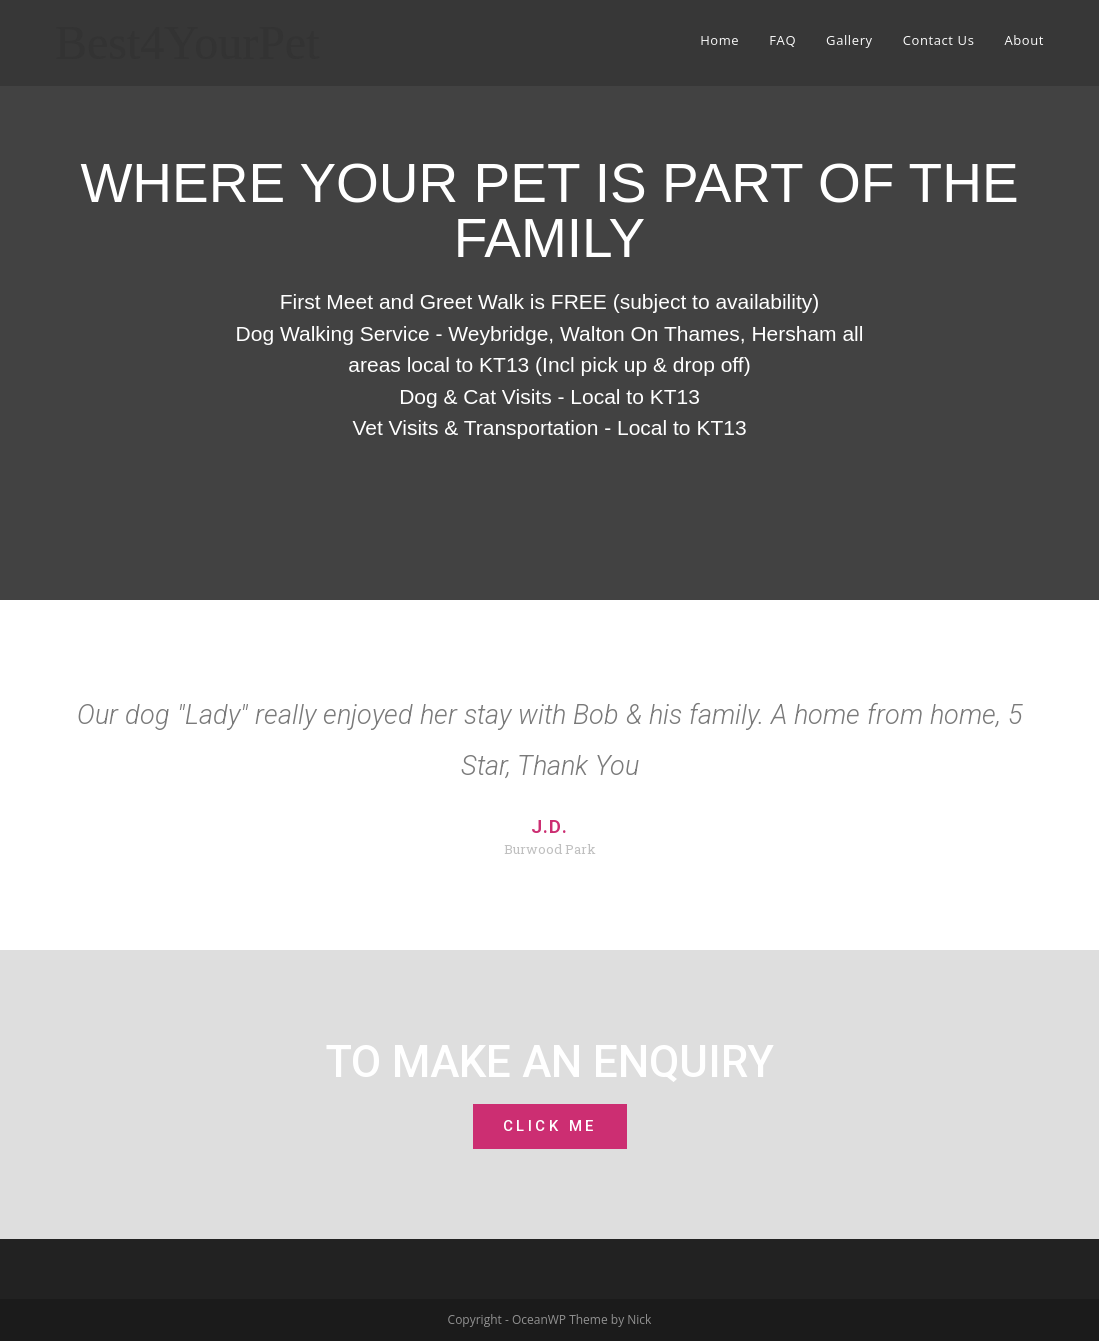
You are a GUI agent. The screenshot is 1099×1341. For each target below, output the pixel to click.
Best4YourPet (187, 42)
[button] (550, 1126)
